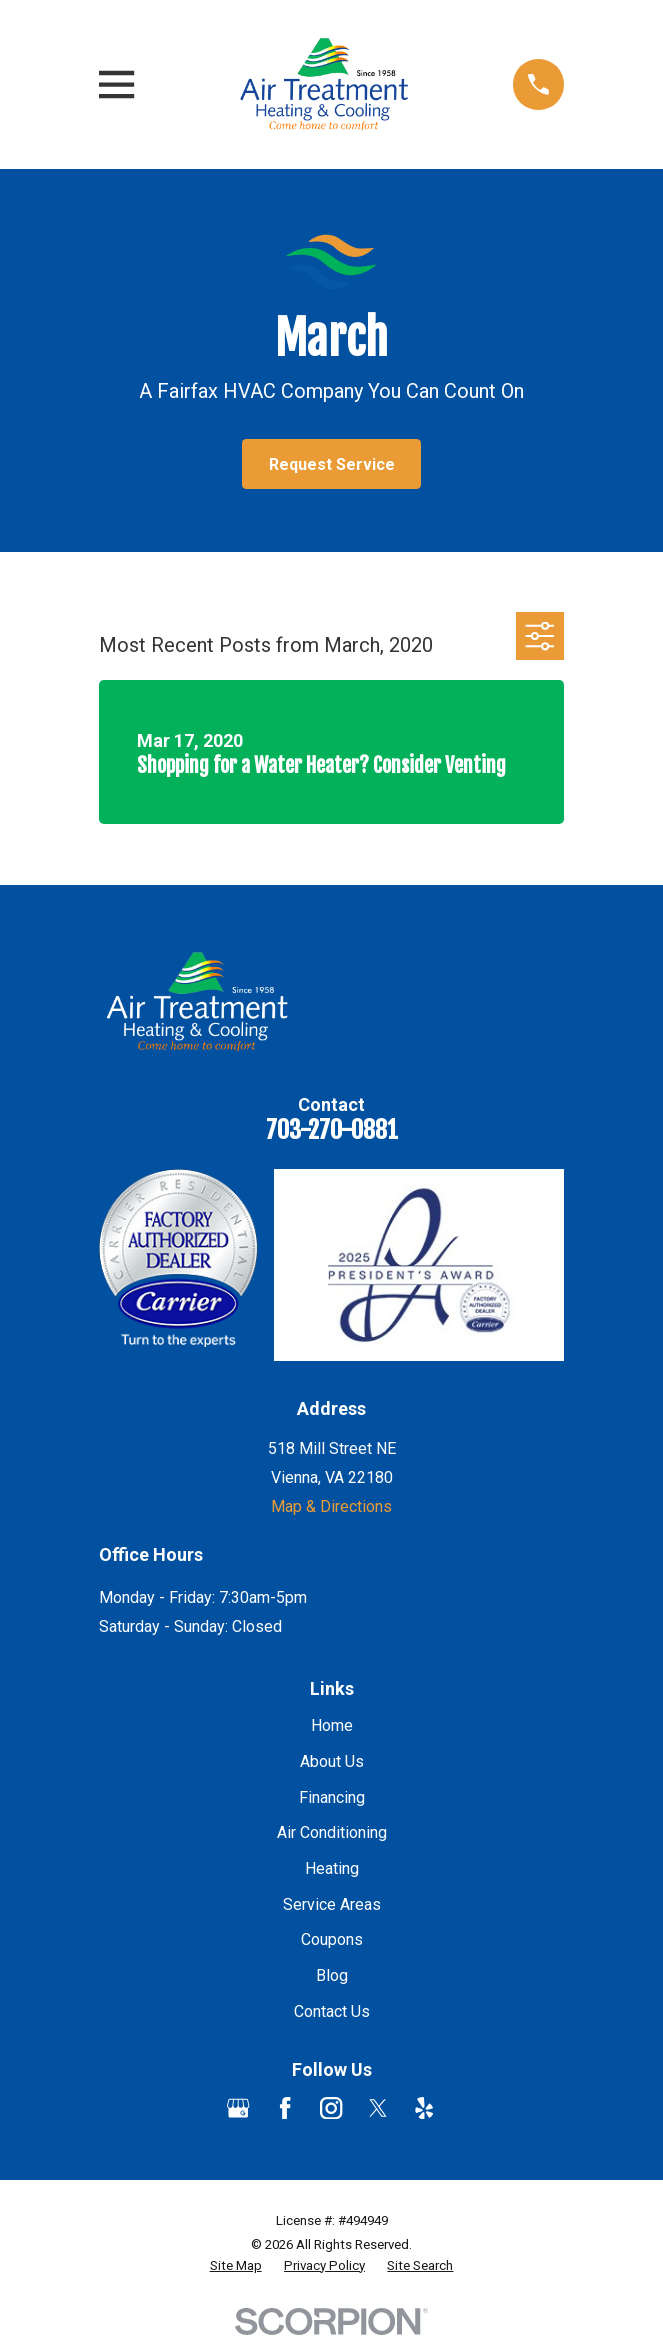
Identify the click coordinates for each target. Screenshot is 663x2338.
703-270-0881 (332, 1130)
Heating (332, 1868)
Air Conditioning (332, 1832)
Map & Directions (331, 1506)
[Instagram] (331, 2108)
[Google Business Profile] (238, 2108)
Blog (332, 1975)
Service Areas (332, 1904)
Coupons (332, 1939)
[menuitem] (236, 2266)
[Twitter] (378, 2108)
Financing (332, 1797)
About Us (332, 1761)
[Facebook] (285, 2108)
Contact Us (332, 2011)
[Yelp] (424, 2108)
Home (332, 1725)
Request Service (332, 464)
